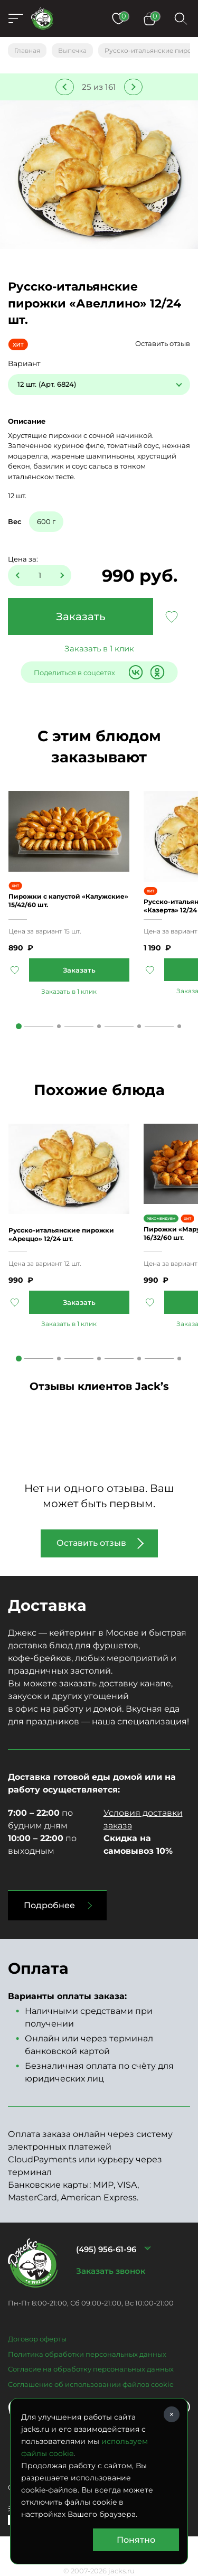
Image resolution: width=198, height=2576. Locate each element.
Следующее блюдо (133, 87)
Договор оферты (37, 2339)
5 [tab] (179, 1026)
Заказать (81, 616)
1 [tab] (19, 1026)
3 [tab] (99, 1026)
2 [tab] (59, 1026)
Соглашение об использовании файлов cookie (91, 2384)
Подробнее (49, 1905)
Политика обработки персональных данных (87, 2354)
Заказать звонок (110, 2271)
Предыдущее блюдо (64, 87)
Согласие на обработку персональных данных (91, 2369)
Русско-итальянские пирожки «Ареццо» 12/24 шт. (61, 1234)
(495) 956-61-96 (106, 2249)
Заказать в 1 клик (99, 648)
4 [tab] (139, 1026)
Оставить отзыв (162, 343)
